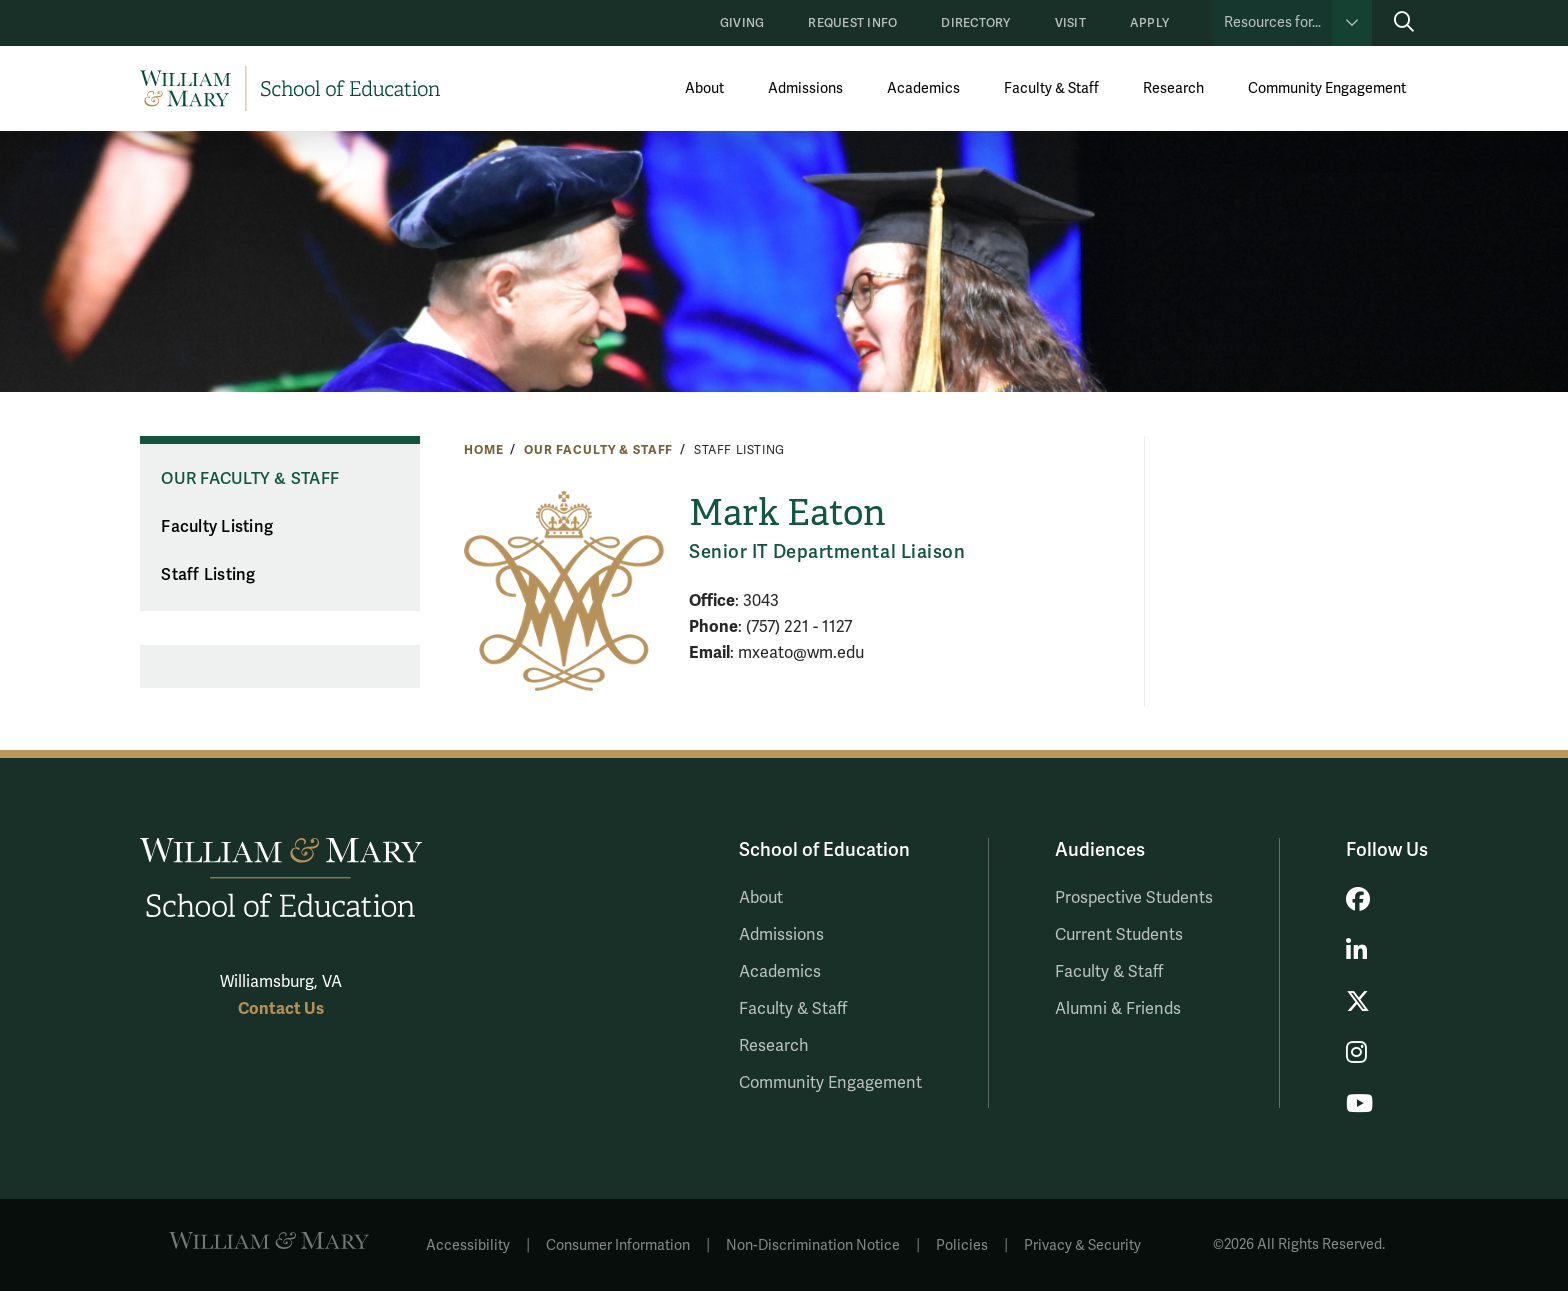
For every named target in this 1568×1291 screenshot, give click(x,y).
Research (1173, 88)
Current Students (1119, 935)
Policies (962, 1245)
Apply (1149, 23)
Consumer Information (618, 1245)
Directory (975, 23)
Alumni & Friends (1118, 1009)
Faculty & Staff (1051, 88)
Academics (923, 88)
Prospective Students (1134, 898)
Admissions (805, 88)
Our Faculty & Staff (598, 450)
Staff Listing (208, 575)
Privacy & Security (1082, 1245)
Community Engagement (1327, 88)
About (704, 88)
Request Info (852, 23)
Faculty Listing (217, 527)
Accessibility (468, 1245)
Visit (1070, 23)
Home (483, 450)
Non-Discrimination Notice (813, 1245)
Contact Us (281, 1008)
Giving (742, 23)
